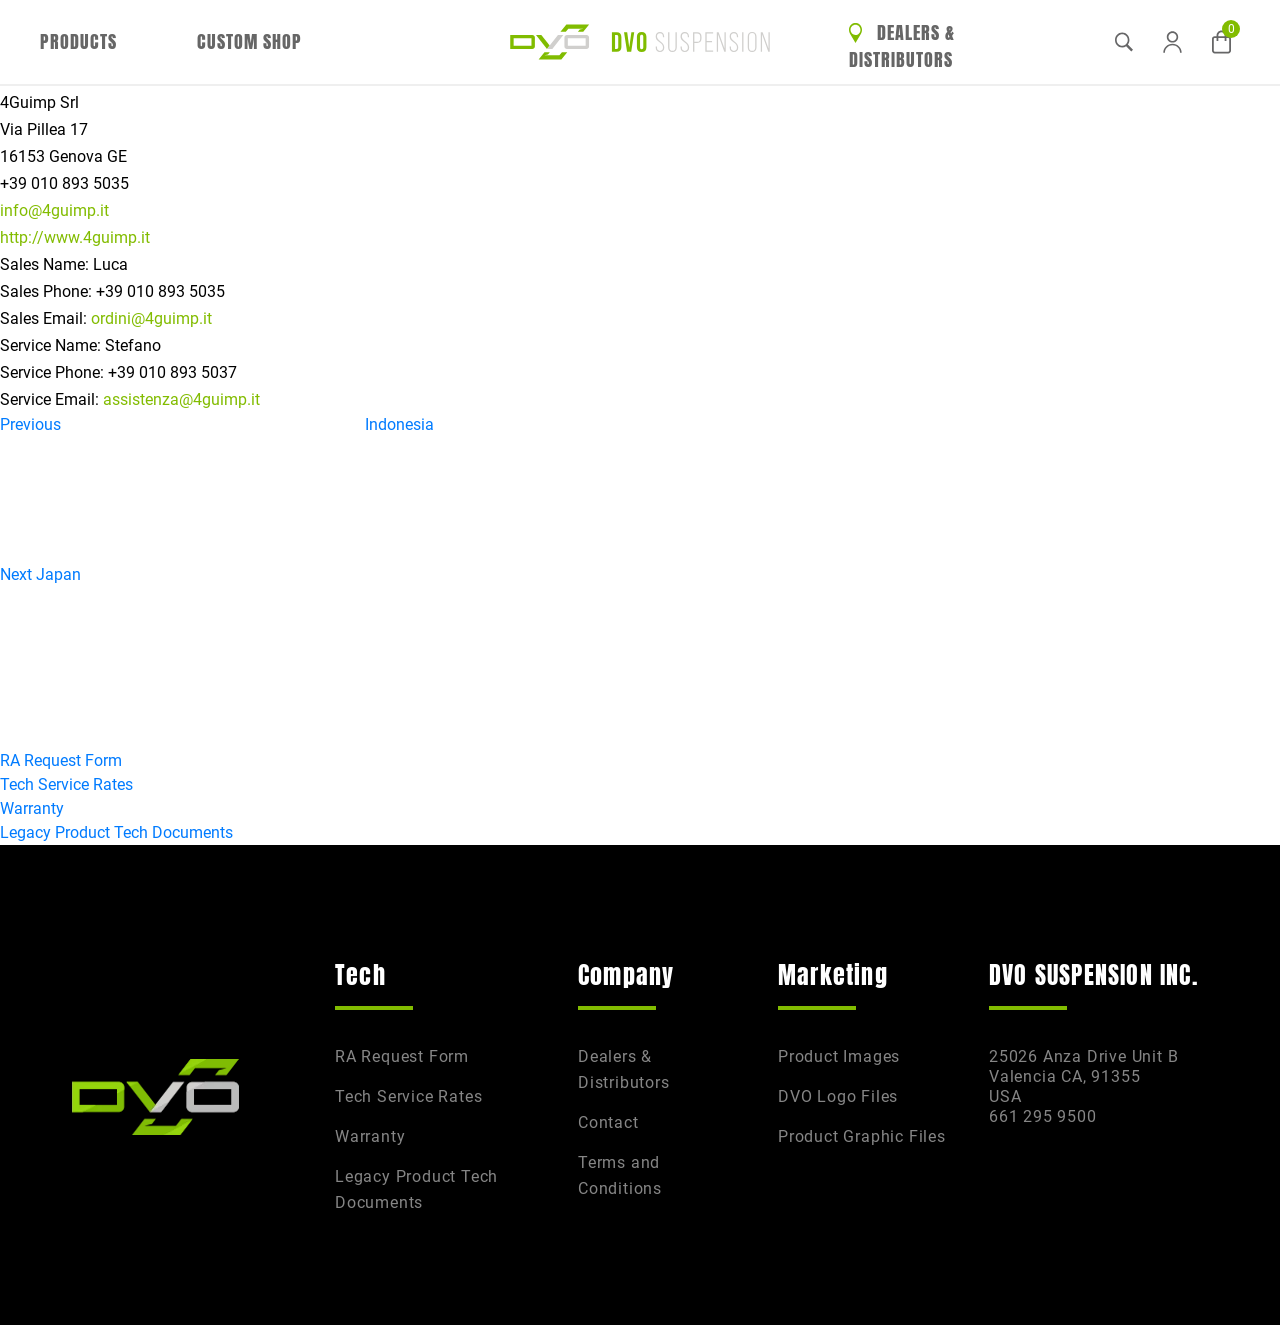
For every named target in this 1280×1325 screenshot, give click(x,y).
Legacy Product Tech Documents (116, 832)
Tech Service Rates (66, 784)
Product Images (839, 1056)
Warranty (32, 808)
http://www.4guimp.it (75, 237)
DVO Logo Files (838, 1096)
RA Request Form (61, 760)
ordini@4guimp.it (151, 318)
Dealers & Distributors (902, 46)
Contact (608, 1122)
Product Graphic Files (862, 1136)
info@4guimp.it (54, 210)
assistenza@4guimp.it (181, 399)
